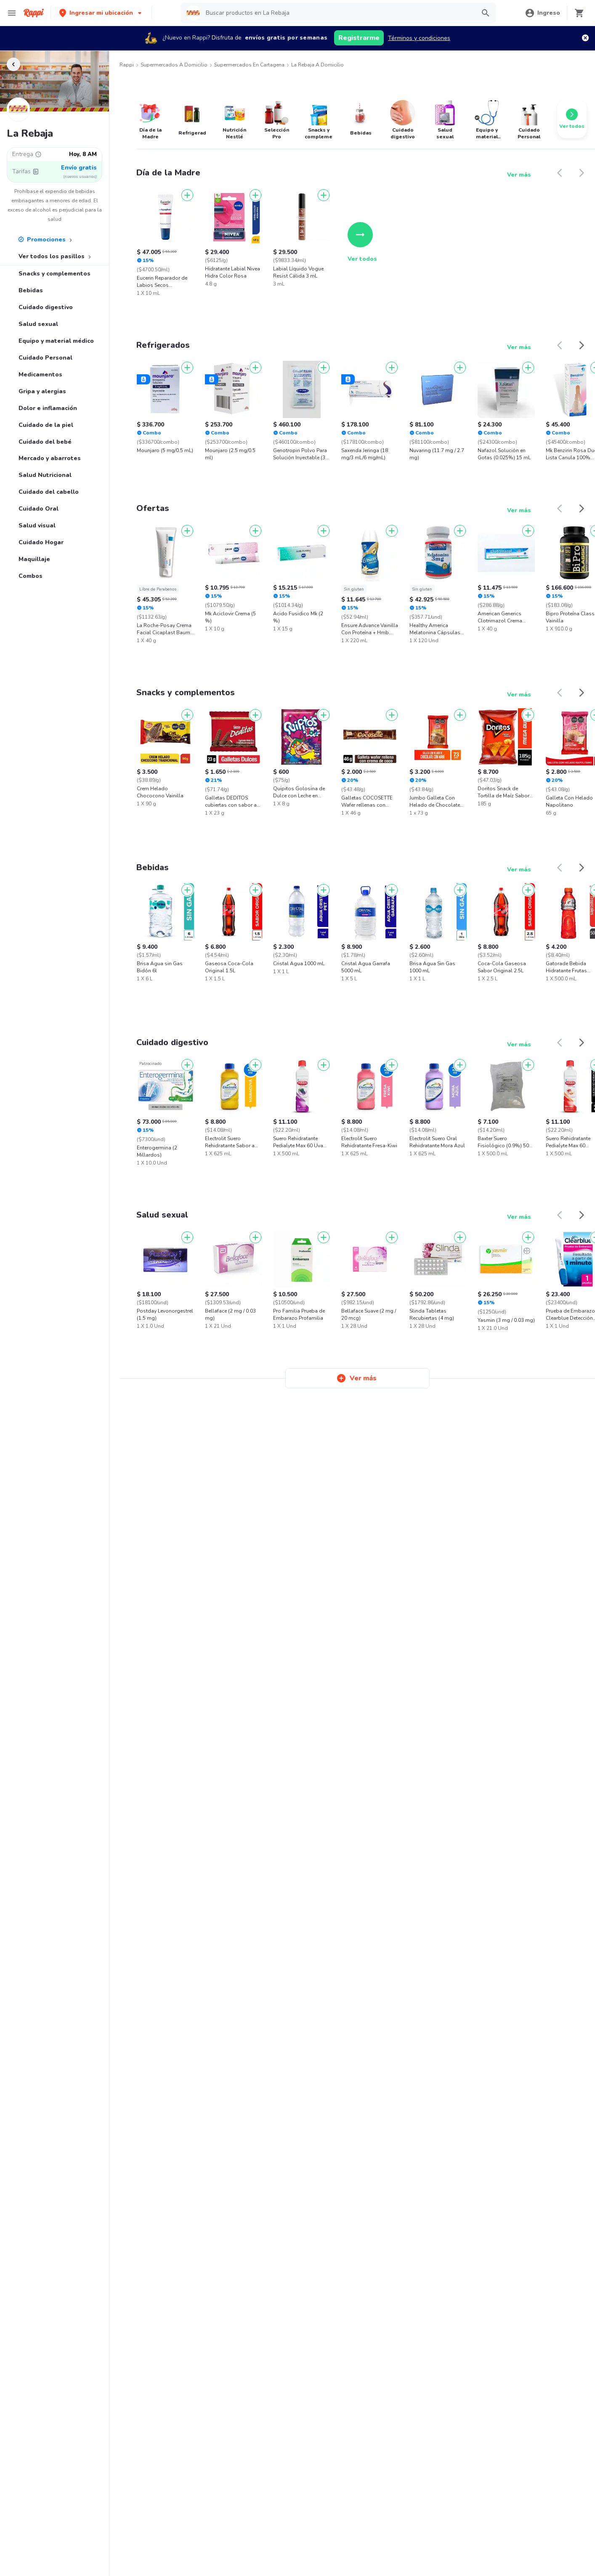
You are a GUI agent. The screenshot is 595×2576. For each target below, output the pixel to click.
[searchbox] (338, 13)
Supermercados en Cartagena (249, 64)
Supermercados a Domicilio (174, 64)
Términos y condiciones (419, 38)
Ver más (519, 175)
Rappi (127, 64)
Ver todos (362, 242)
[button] (101, 12)
